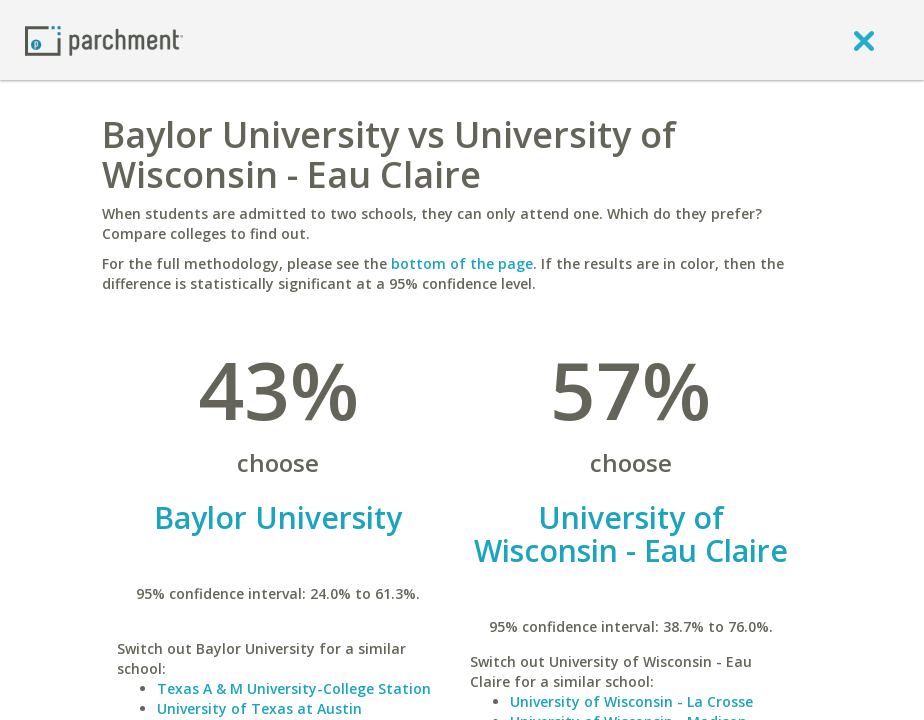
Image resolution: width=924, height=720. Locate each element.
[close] (864, 40)
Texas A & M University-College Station (294, 688)
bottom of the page (462, 263)
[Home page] (104, 39)
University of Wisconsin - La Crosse (631, 701)
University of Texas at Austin (259, 708)
